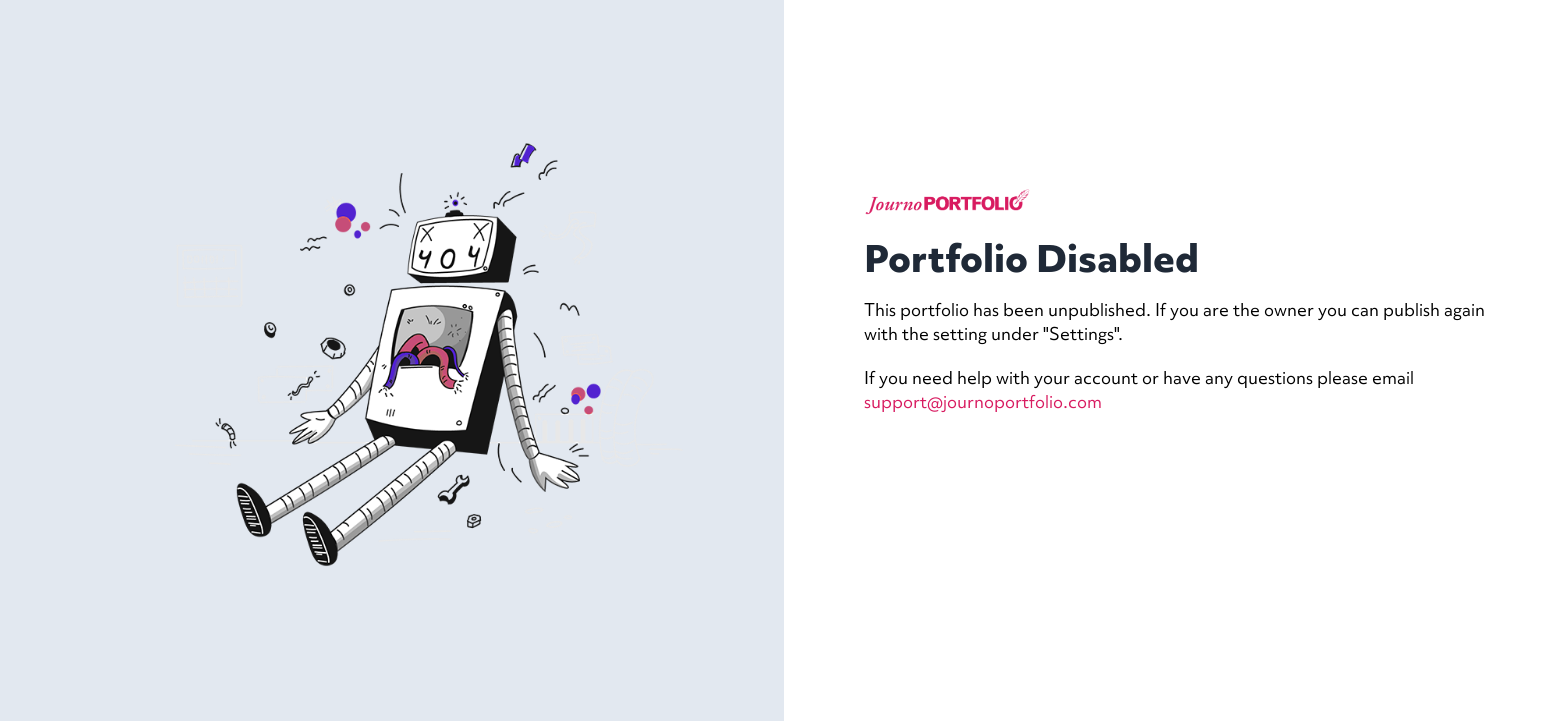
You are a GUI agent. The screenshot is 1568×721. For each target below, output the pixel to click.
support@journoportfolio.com (983, 401)
